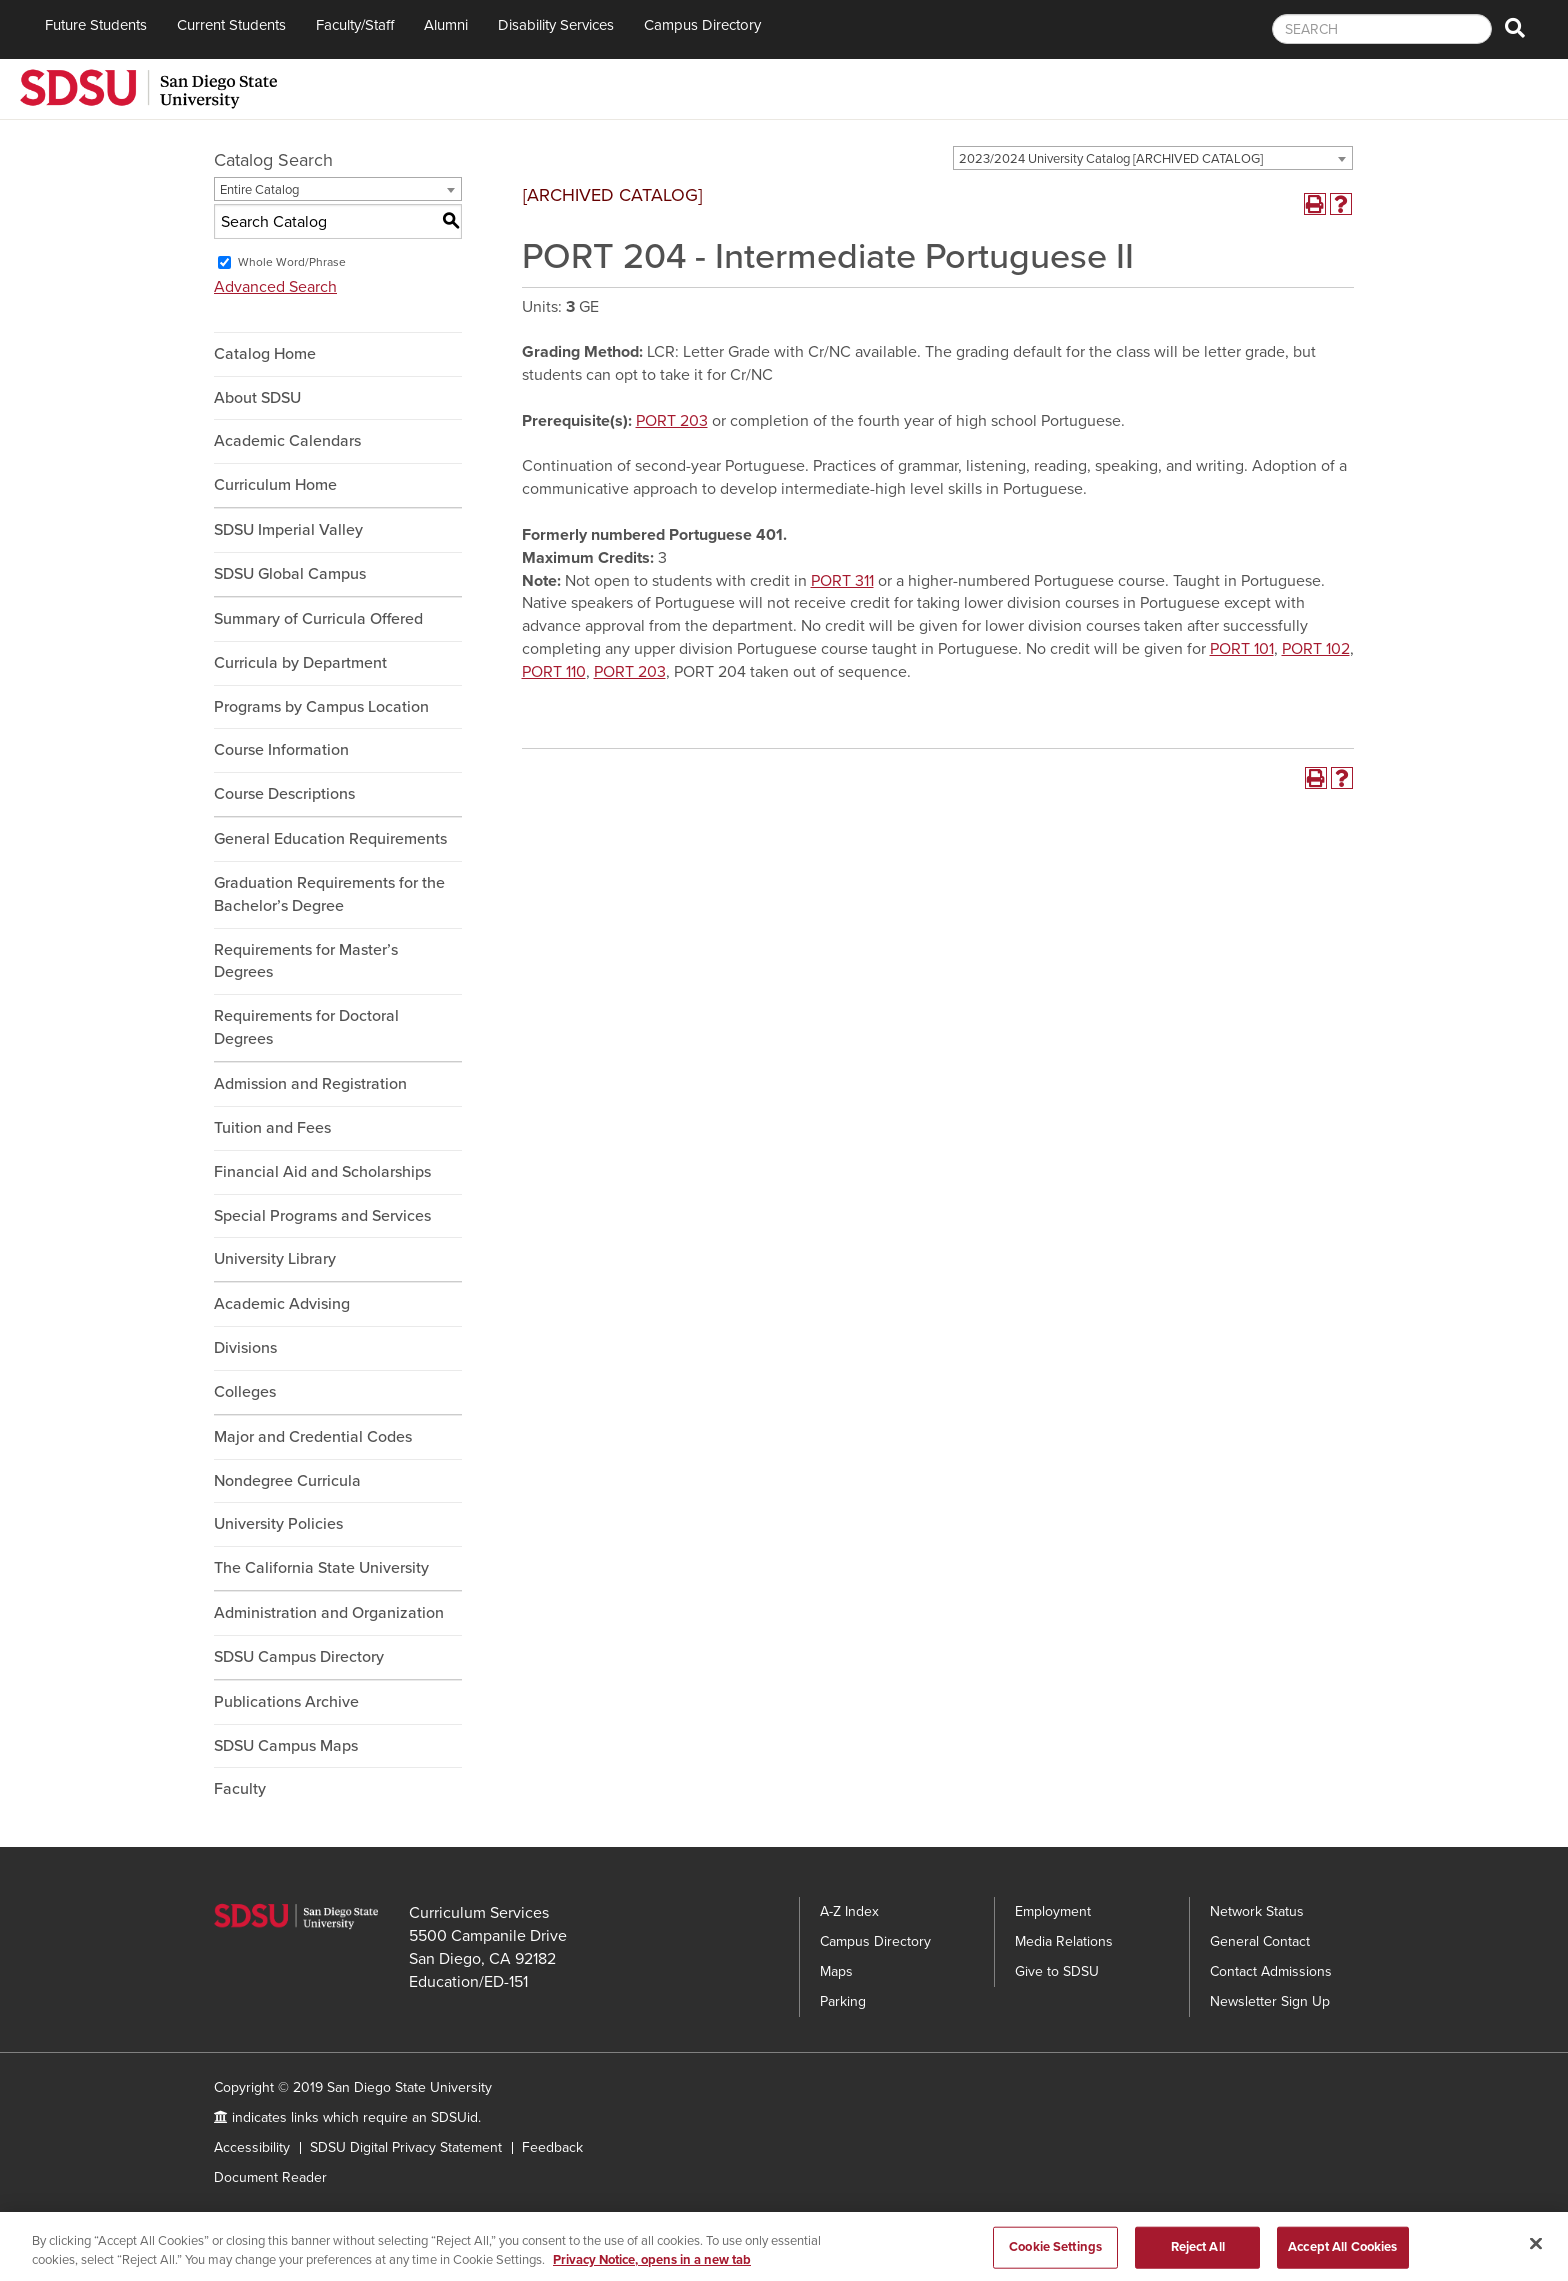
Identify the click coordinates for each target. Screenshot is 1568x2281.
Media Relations (1064, 1941)
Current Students (231, 25)
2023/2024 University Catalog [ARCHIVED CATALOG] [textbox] (1111, 159)
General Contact (1260, 1941)
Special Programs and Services (322, 1216)
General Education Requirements (330, 839)
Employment (1053, 1911)
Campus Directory (702, 25)
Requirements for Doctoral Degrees (306, 1027)
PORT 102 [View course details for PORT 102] (1316, 649)
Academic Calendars (287, 441)
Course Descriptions (284, 794)
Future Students (96, 25)
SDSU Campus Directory (299, 1657)
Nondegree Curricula (287, 1481)
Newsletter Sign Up (1270, 2001)
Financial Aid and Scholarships (322, 1172)
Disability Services (556, 25)
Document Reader (270, 2177)
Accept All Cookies (1342, 2256)
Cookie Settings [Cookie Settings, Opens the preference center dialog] (1055, 2256)
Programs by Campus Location (321, 707)
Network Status (1257, 1911)
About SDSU (257, 398)
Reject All (1198, 2256)
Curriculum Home (275, 485)
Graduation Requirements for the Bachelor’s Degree (329, 894)
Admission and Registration (310, 1084)
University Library (275, 1259)
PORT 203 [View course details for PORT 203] (672, 421)
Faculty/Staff (355, 25)
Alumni (446, 25)
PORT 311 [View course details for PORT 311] (842, 581)
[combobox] (1153, 158)
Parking (843, 2001)
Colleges (245, 1392)
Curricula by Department (300, 663)
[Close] (1536, 2253)
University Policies (278, 1524)
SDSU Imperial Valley (288, 530)
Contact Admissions (1271, 1971)
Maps (836, 1971)
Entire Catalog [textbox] (259, 190)
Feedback (552, 2147)
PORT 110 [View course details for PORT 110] (554, 672)
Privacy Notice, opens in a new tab (652, 2270)
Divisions (245, 1348)
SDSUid (454, 2117)
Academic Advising (282, 1304)
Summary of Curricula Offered (318, 619)
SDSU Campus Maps (286, 1746)
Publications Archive (286, 1702)
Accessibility (252, 2147)
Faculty (240, 1789)
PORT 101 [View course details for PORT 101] (1242, 649)
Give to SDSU (1057, 1971)
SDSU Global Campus (290, 574)
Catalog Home (265, 354)
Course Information (281, 750)
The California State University (321, 1568)
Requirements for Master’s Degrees (306, 961)
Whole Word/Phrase (292, 262)
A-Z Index (849, 1911)
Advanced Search (275, 287)
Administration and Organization (329, 1613)
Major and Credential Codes (313, 1437)
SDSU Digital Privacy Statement (406, 2147)
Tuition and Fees (272, 1128)
